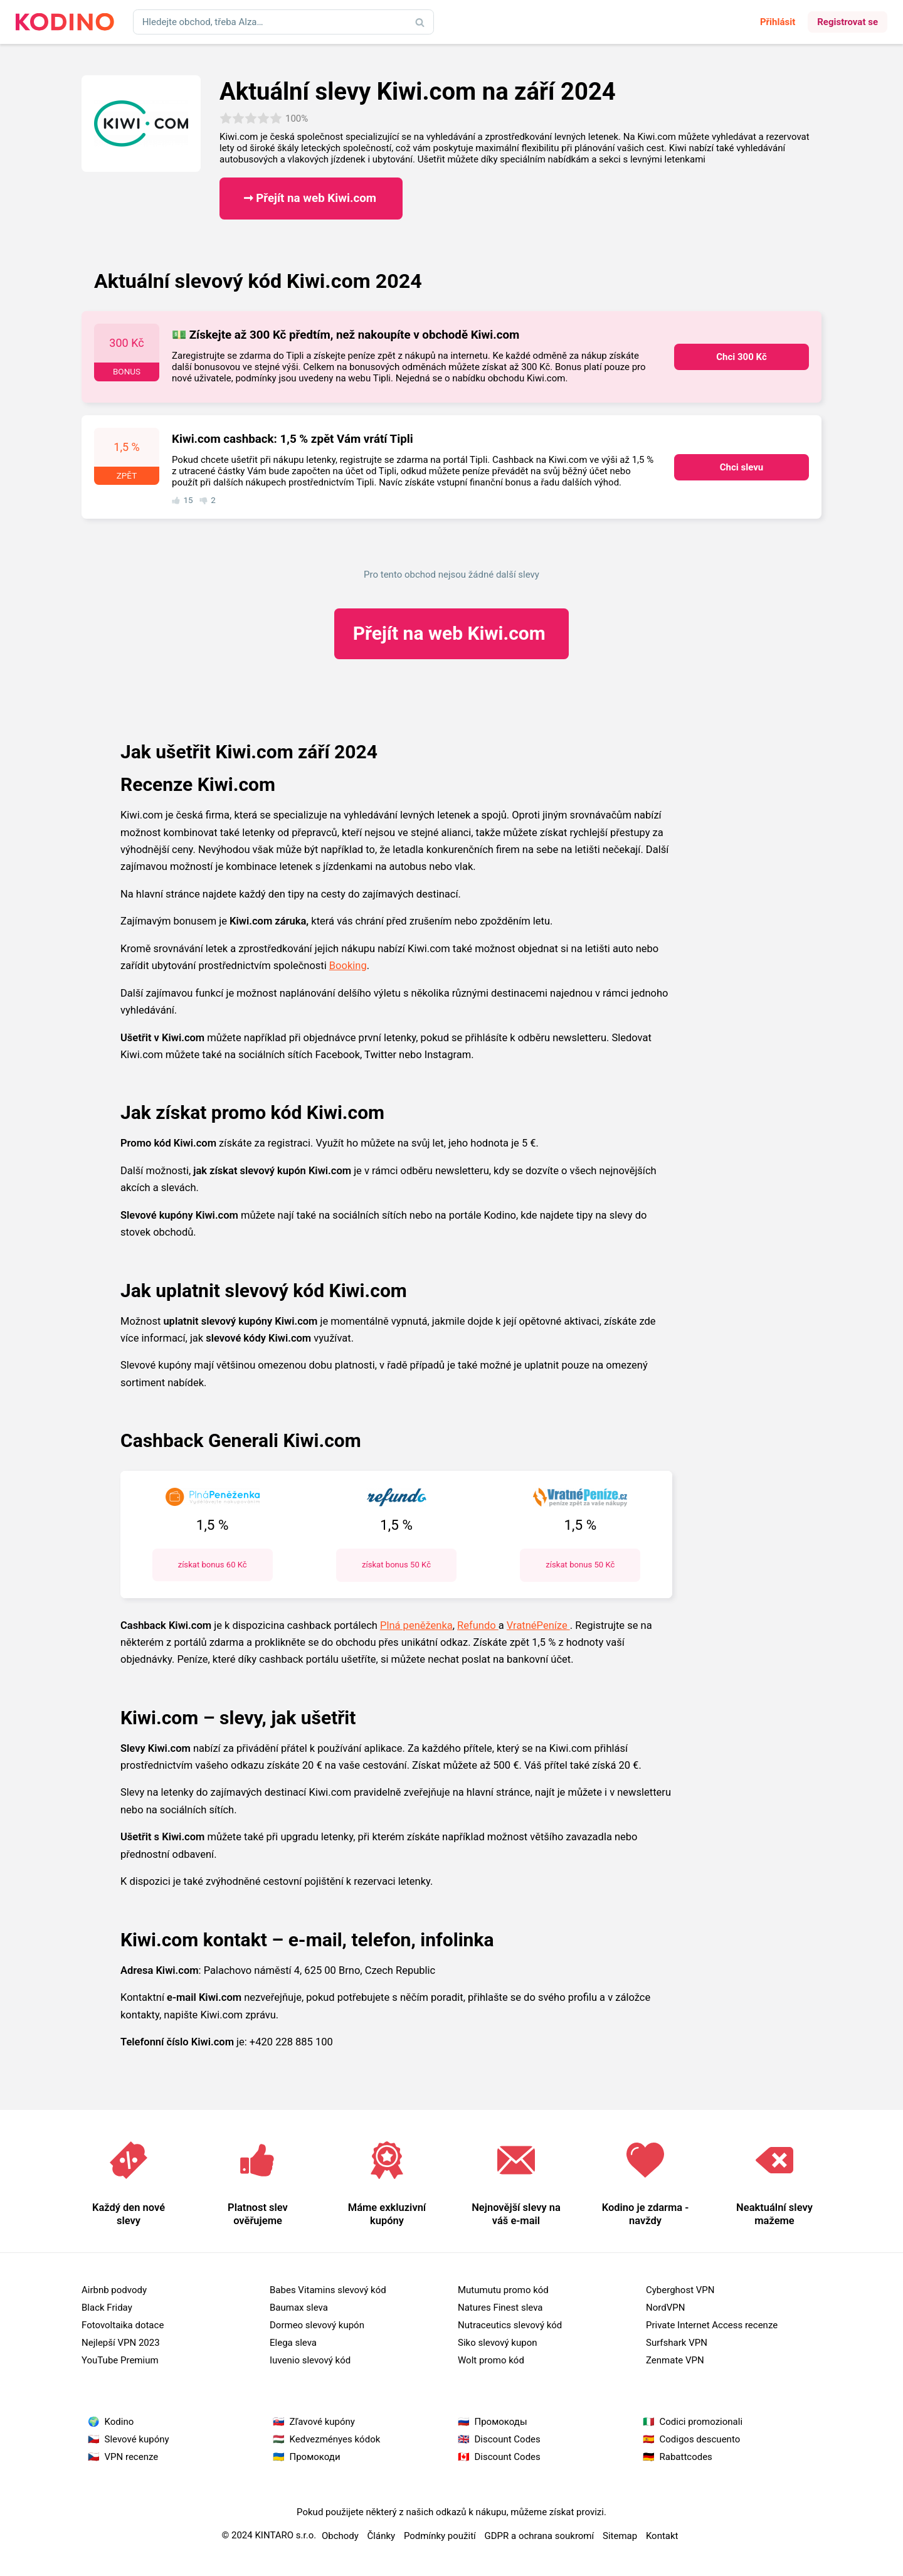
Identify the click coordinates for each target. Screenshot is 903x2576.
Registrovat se (847, 22)
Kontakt (662, 2536)
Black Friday (107, 2307)
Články (381, 2536)
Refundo (478, 1625)
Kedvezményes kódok (335, 2439)
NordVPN (665, 2307)
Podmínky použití (440, 2536)
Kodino (119, 2421)
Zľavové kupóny (322, 2421)
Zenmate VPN (675, 2360)
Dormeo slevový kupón (317, 2325)
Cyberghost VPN (680, 2290)
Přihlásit (777, 22)
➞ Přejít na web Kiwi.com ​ (311, 198)
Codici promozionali (701, 2421)
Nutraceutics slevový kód (510, 2325)
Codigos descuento (700, 2439)
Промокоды (501, 2421)
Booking (348, 966)
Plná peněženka (416, 1625)
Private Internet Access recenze (712, 2325)
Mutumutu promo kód (503, 2290)
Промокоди (315, 2456)
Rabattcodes (686, 2456)
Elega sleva (293, 2342)
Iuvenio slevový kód (310, 2360)
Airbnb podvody (114, 2290)
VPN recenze (132, 2456)
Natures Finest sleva (500, 2307)
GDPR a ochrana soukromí (539, 2536)
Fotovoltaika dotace (123, 2325)
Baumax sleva (299, 2307)
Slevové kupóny (137, 2439)
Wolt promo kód (491, 2360)
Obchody (340, 2536)
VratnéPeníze (538, 1625)
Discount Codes (508, 2439)
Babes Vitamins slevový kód (328, 2290)
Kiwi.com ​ (451, 633)
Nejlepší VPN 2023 (121, 2342)
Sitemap (620, 2536)
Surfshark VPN (676, 2342)
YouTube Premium (120, 2360)
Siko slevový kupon (497, 2342)
